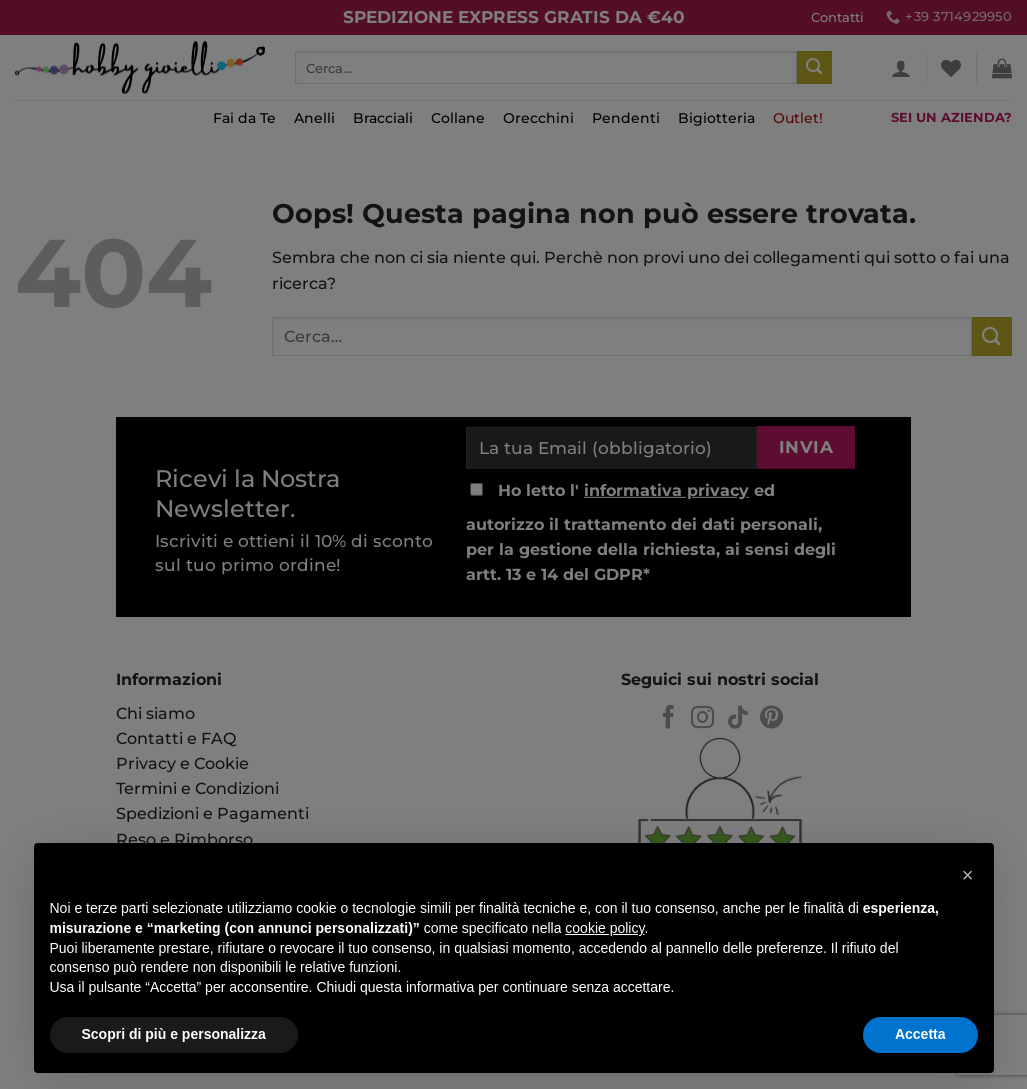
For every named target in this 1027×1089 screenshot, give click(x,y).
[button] (968, 875)
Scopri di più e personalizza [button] (174, 1034)
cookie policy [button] (604, 928)
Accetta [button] (920, 1034)
